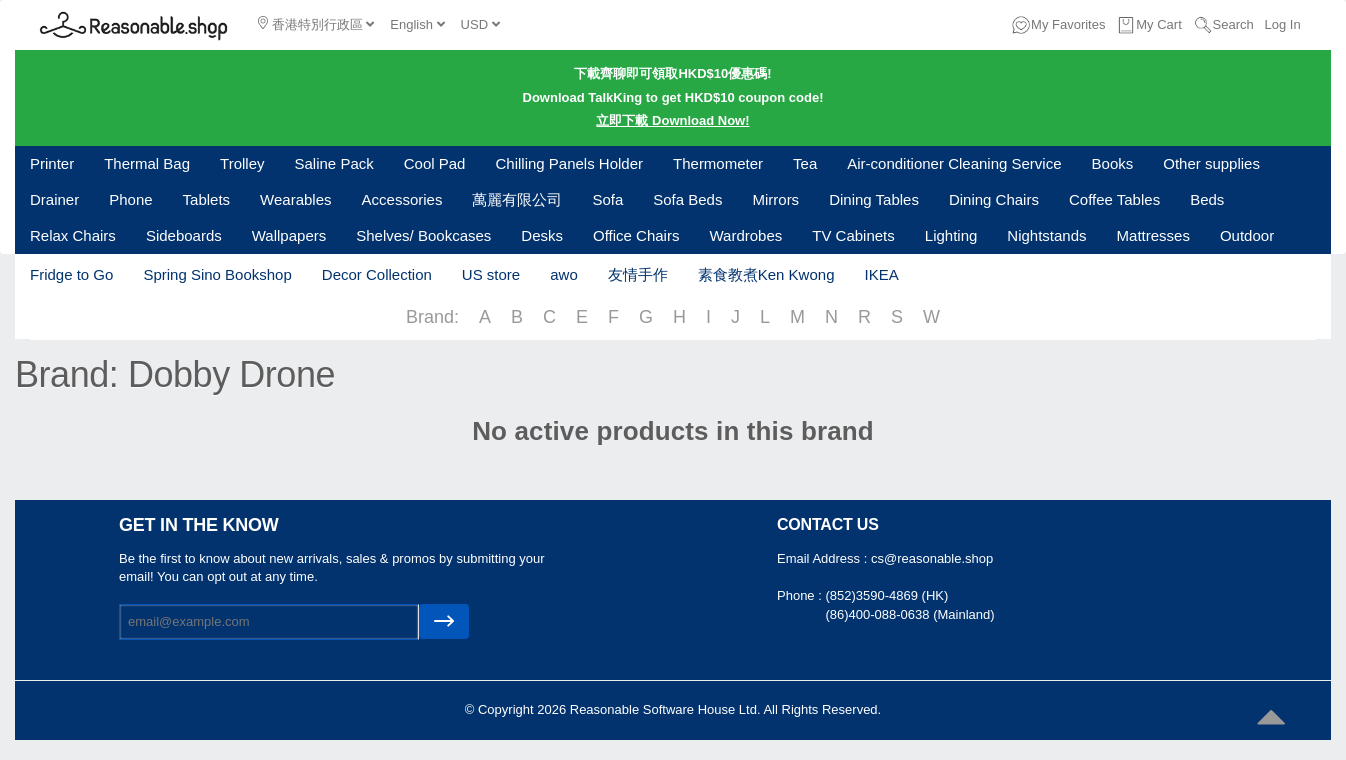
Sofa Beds (687, 199)
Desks (542, 235)
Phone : (801, 595)
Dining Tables (874, 199)
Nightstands (1046, 235)
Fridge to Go (71, 274)
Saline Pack (334, 163)
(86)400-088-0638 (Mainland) (909, 614)
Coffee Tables (1114, 199)
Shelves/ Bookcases (423, 235)
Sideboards (184, 235)
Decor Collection (377, 274)
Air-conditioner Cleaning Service (954, 163)
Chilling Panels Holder (569, 163)
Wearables (295, 199)
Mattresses (1153, 235)
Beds (1207, 199)
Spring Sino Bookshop (217, 274)
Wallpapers (289, 235)
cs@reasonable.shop (932, 558)
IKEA (881, 274)
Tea (805, 163)
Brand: (432, 317)
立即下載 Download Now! (672, 120)
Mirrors (775, 199)
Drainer (54, 199)
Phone (130, 199)
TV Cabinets (853, 235)
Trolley (242, 163)
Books (1113, 163)
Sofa (607, 199)
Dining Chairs (994, 199)
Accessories (402, 199)
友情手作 (638, 274)
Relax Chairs (73, 235)
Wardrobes (745, 235)
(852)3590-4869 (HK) (886, 595)
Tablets (207, 199)
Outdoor (1247, 235)
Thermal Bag (147, 163)
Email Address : (824, 558)
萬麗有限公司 (517, 199)
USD (480, 24)
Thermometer (718, 163)
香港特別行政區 (316, 24)
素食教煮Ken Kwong (766, 274)
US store (491, 274)
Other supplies (1211, 163)
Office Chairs (636, 235)
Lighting (951, 235)
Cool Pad (435, 163)
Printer (52, 163)
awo (564, 274)
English (417, 24)
